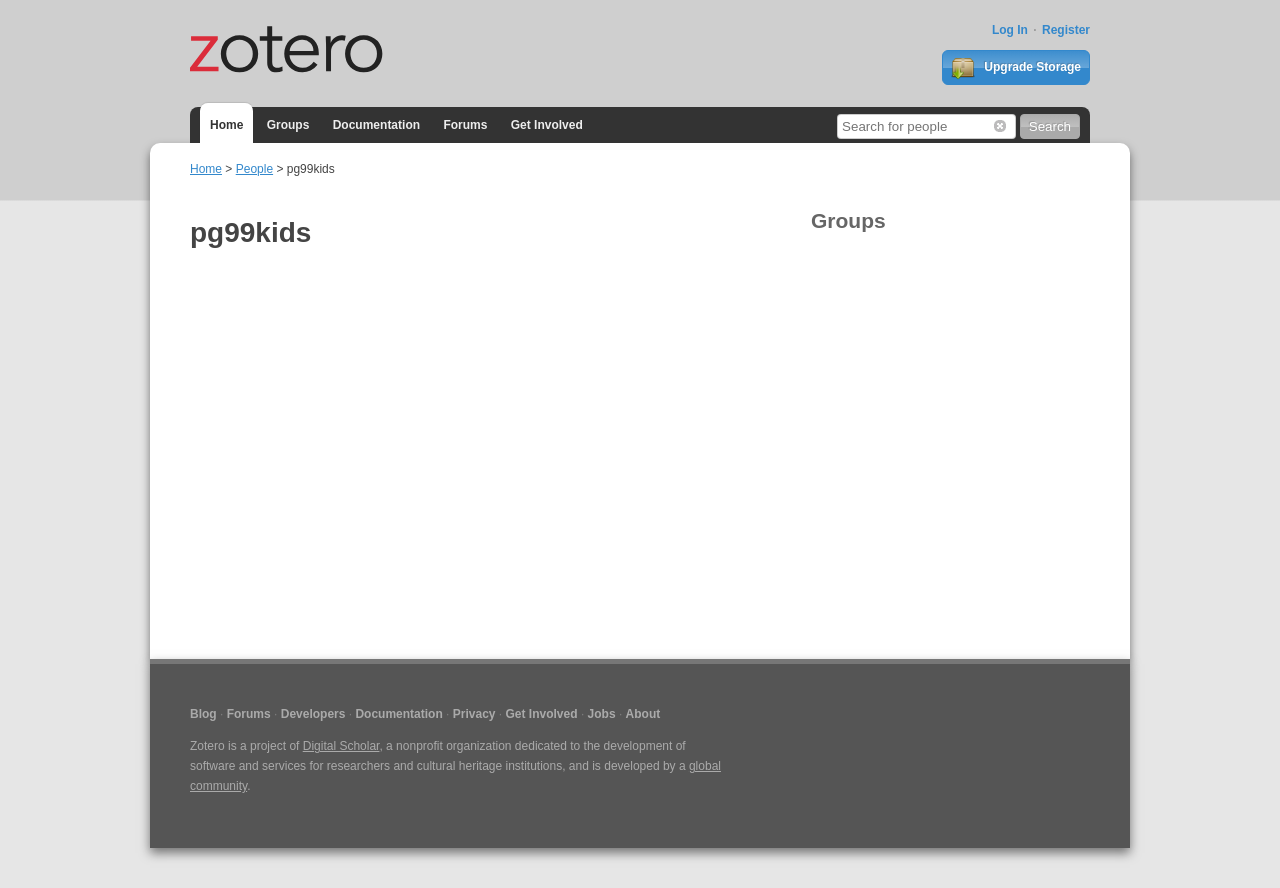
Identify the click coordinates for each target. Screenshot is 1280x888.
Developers (313, 714)
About (643, 714)
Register (1066, 30)
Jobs (602, 714)
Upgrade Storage (1016, 68)
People (254, 169)
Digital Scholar (341, 746)
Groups (288, 125)
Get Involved (547, 125)
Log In (1010, 30)
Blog (203, 714)
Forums (465, 125)
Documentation (376, 125)
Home (226, 125)
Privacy (474, 714)
